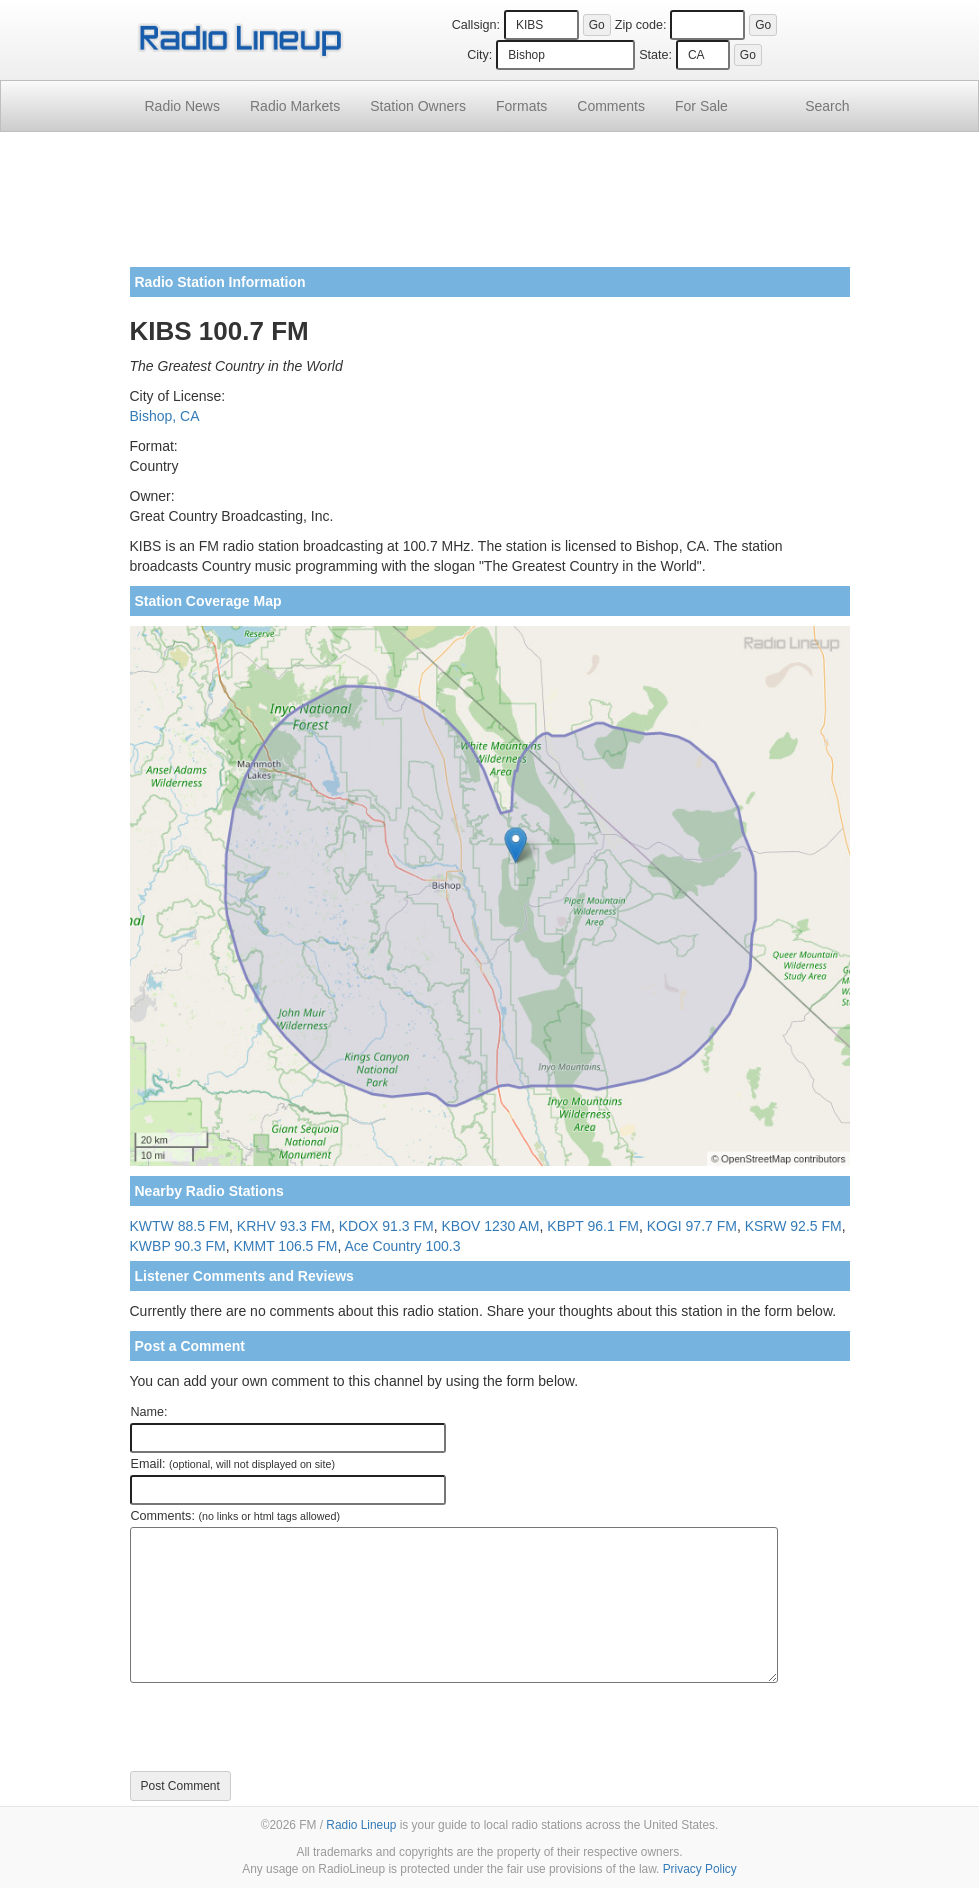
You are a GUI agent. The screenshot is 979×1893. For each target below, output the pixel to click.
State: (655, 55)
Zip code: (641, 25)
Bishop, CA (165, 416)
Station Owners (418, 106)
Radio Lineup (361, 1825)
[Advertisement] (490, 207)
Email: (233, 1464)
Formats (521, 106)
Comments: (235, 1516)
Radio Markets (295, 106)
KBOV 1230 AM (490, 1226)
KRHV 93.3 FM (284, 1226)
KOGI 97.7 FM (692, 1226)
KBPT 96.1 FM (593, 1226)
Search (827, 106)
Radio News (182, 106)
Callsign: (476, 25)
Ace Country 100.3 (403, 1246)
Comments (611, 106)
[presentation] (282, 1727)
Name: (149, 1412)
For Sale (701, 106)
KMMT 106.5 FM (286, 1246)
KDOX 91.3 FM (386, 1226)
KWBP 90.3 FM (178, 1246)
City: (479, 55)
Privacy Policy (700, 1869)
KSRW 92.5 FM (793, 1226)
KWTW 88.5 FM (180, 1226)
